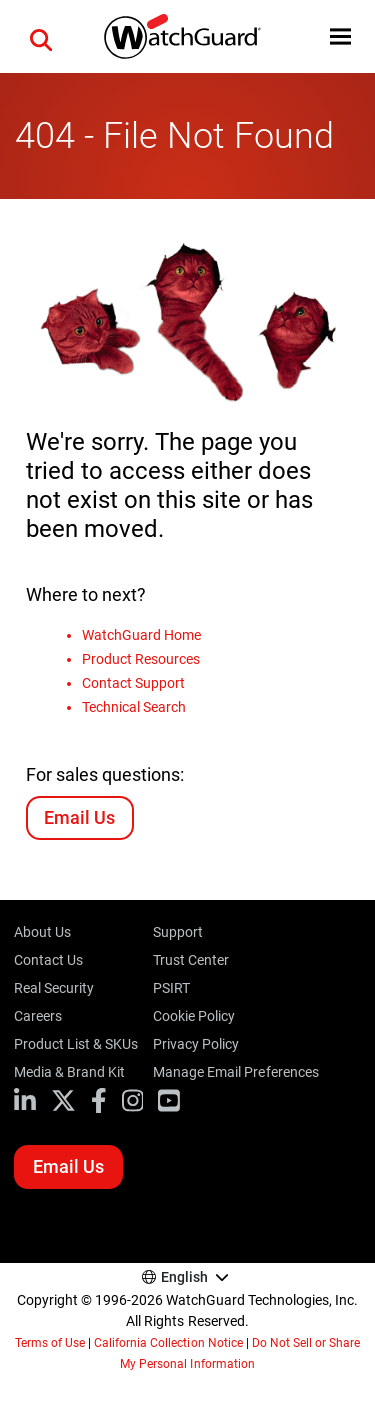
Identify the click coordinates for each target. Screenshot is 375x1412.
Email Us (79, 817)
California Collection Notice (168, 1343)
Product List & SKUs (76, 1044)
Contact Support (133, 683)
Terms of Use (50, 1343)
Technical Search (134, 707)
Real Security (54, 988)
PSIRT (171, 988)
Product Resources (141, 659)
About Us (42, 932)
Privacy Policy (196, 1044)
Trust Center (191, 960)
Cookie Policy (194, 1016)
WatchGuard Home (141, 635)
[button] (41, 37)
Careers (38, 1016)
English (184, 1277)
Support (178, 932)
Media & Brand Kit (69, 1072)
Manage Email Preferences (235, 1072)
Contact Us (48, 960)
